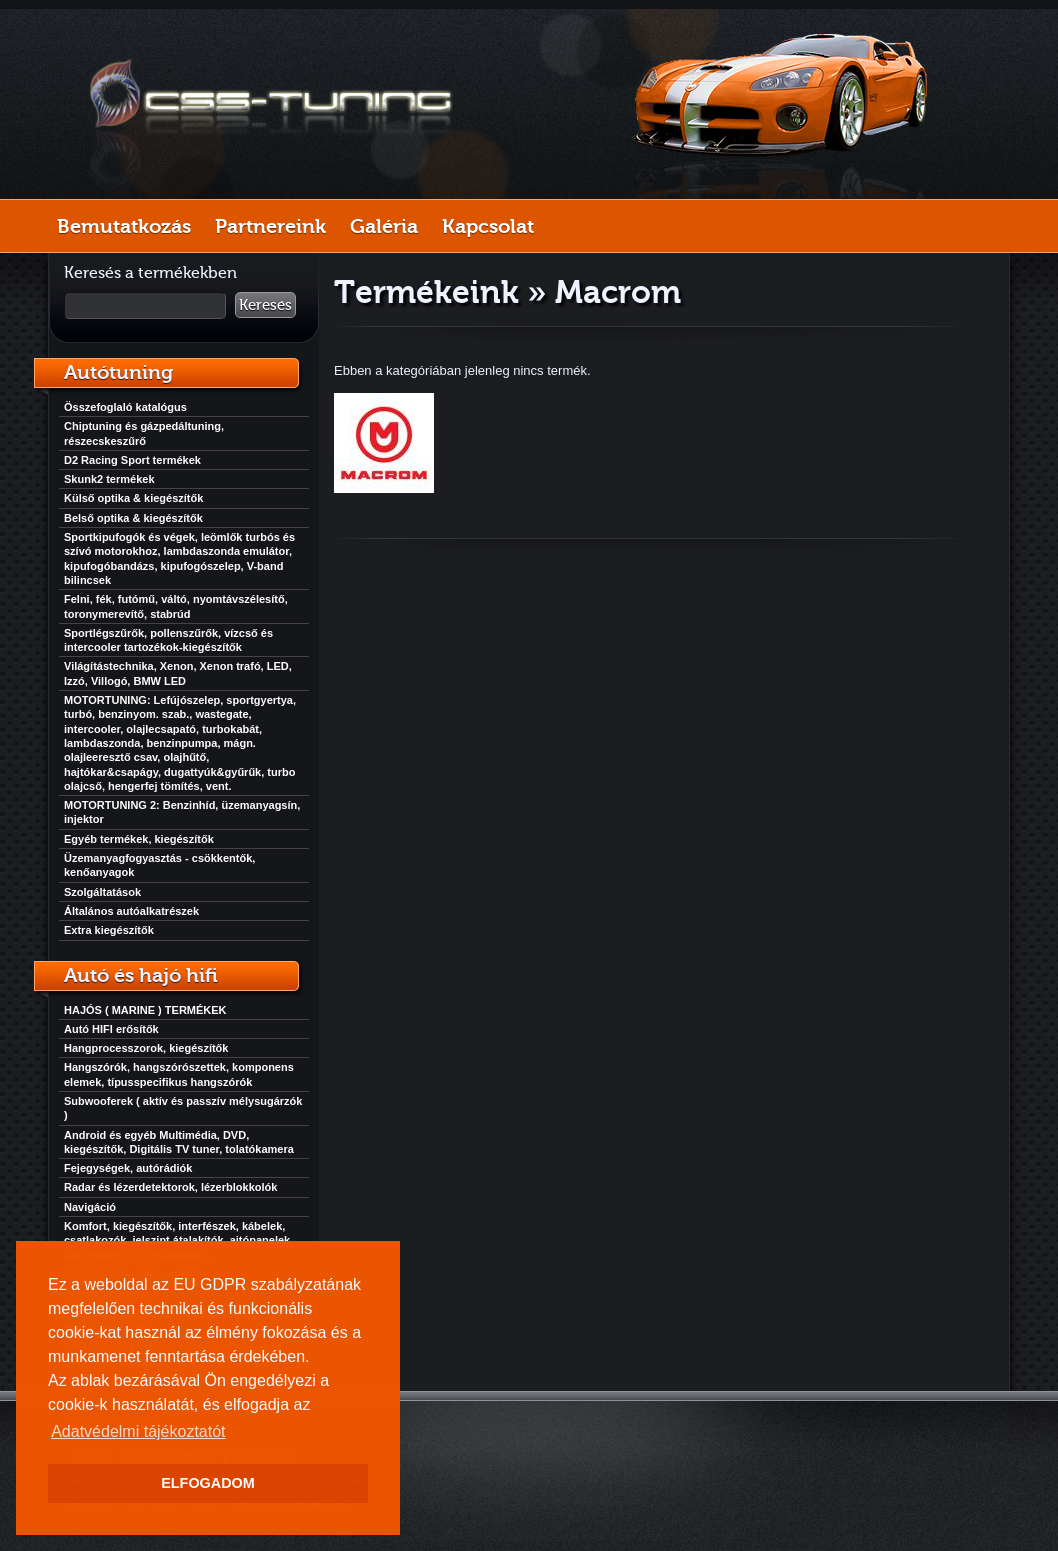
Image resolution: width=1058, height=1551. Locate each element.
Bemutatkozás (124, 226)
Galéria (384, 226)
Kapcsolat (488, 226)
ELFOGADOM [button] (208, 1483)
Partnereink (270, 226)
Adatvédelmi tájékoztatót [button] (138, 1431)
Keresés (265, 305)
